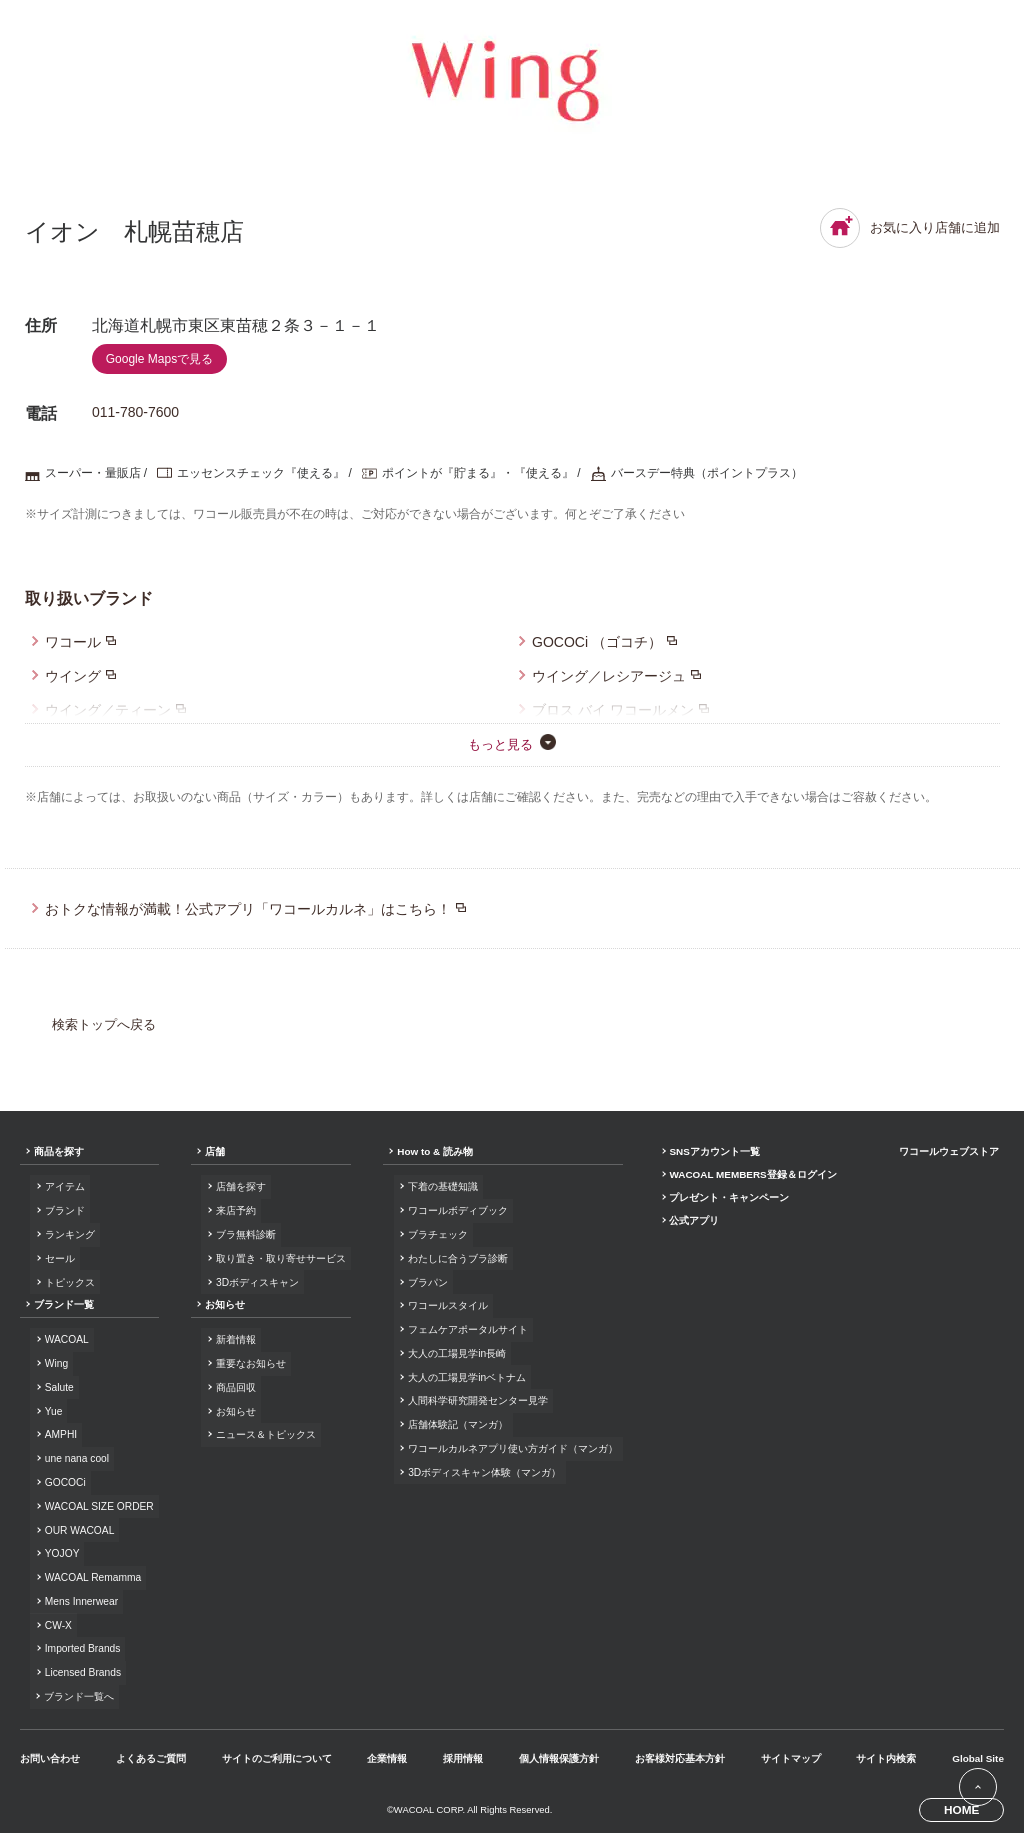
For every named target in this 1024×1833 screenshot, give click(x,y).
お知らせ (224, 1305)
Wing (55, 1363)
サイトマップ (789, 1753)
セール (59, 1258)
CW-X (57, 1621)
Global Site (976, 1753)
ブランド (64, 1210)
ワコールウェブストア (949, 1152)
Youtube (994, 1683)
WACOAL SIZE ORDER (98, 1504)
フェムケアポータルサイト (466, 1328)
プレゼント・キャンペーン (727, 1199)
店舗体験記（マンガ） (456, 1422)
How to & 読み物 (433, 1152)
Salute (58, 1386)
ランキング (69, 1234)
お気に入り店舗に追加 (910, 228)
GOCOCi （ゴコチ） (597, 642)
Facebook (903, 1683)
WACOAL (66, 1339)
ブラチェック (436, 1234)
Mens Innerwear (80, 1598)
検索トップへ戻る (104, 1024)
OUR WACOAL (79, 1527)
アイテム (64, 1187)
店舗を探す (240, 1187)
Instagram (934, 1683)
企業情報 (387, 1753)
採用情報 (462, 1753)
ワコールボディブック (456, 1210)
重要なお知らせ (250, 1363)
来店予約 (235, 1210)
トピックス (69, 1281)
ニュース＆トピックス (265, 1433)
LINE (964, 1683)
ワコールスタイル (446, 1305)
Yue (53, 1410)
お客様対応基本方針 (679, 1753)
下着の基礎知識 (441, 1187)
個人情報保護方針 (558, 1753)
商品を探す (59, 1152)
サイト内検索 (885, 1753)
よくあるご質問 (151, 1753)
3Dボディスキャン (256, 1281)
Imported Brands (82, 1645)
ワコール (73, 642)
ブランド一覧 (64, 1305)
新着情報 (235, 1339)
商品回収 (235, 1386)
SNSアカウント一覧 (712, 1152)
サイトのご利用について (276, 1753)
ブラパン (426, 1281)
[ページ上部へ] (977, 1786)
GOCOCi (64, 1480)
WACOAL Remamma (92, 1574)
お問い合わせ (50, 1753)
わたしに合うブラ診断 (456, 1258)
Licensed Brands (82, 1669)
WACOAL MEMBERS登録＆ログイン (752, 1176)
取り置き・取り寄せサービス (280, 1258)
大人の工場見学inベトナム (465, 1375)
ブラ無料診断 (245, 1234)
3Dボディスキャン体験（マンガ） (482, 1469)
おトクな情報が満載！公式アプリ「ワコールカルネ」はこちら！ (248, 909)
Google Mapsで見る (159, 359)
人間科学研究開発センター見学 (476, 1399)
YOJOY (61, 1551)
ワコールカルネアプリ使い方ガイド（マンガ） (511, 1446)
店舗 (214, 1152)
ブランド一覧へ (79, 1692)
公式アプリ (692, 1223)
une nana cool (76, 1457)
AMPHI (60, 1433)
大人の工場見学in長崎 (455, 1352)
